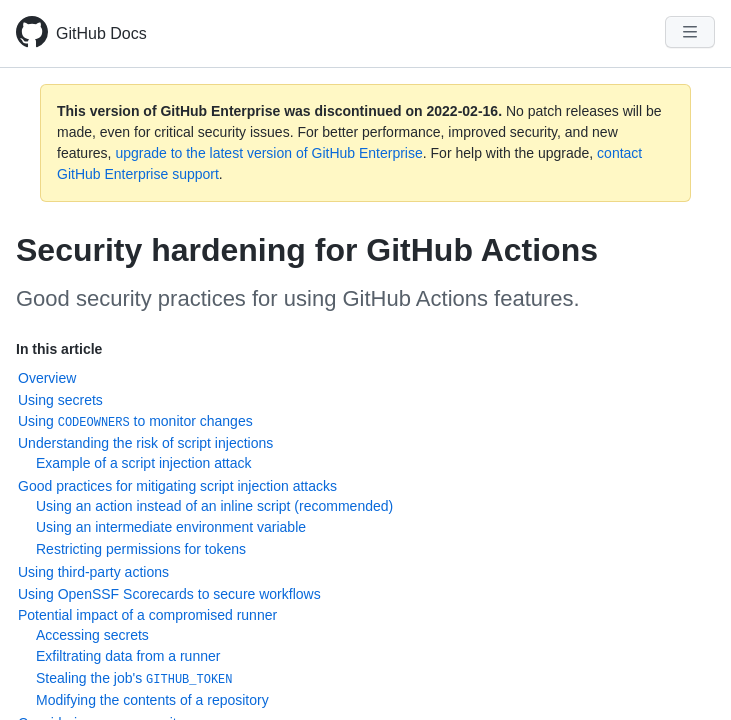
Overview (47, 378)
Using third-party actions (93, 572)
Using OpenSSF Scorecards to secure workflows (169, 594)
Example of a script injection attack (144, 463)
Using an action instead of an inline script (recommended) (214, 506)
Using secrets (60, 400)
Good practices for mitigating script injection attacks (177, 486)
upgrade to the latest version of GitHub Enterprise (268, 153)
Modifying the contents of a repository (152, 700)
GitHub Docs (101, 33)
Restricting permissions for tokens (141, 549)
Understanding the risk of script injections (145, 443)
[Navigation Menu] (690, 32)
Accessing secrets (92, 635)
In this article (59, 349)
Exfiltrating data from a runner (128, 656)
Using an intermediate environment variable (171, 527)
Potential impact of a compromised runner (147, 615)
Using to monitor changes (135, 421)
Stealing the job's (134, 678)
